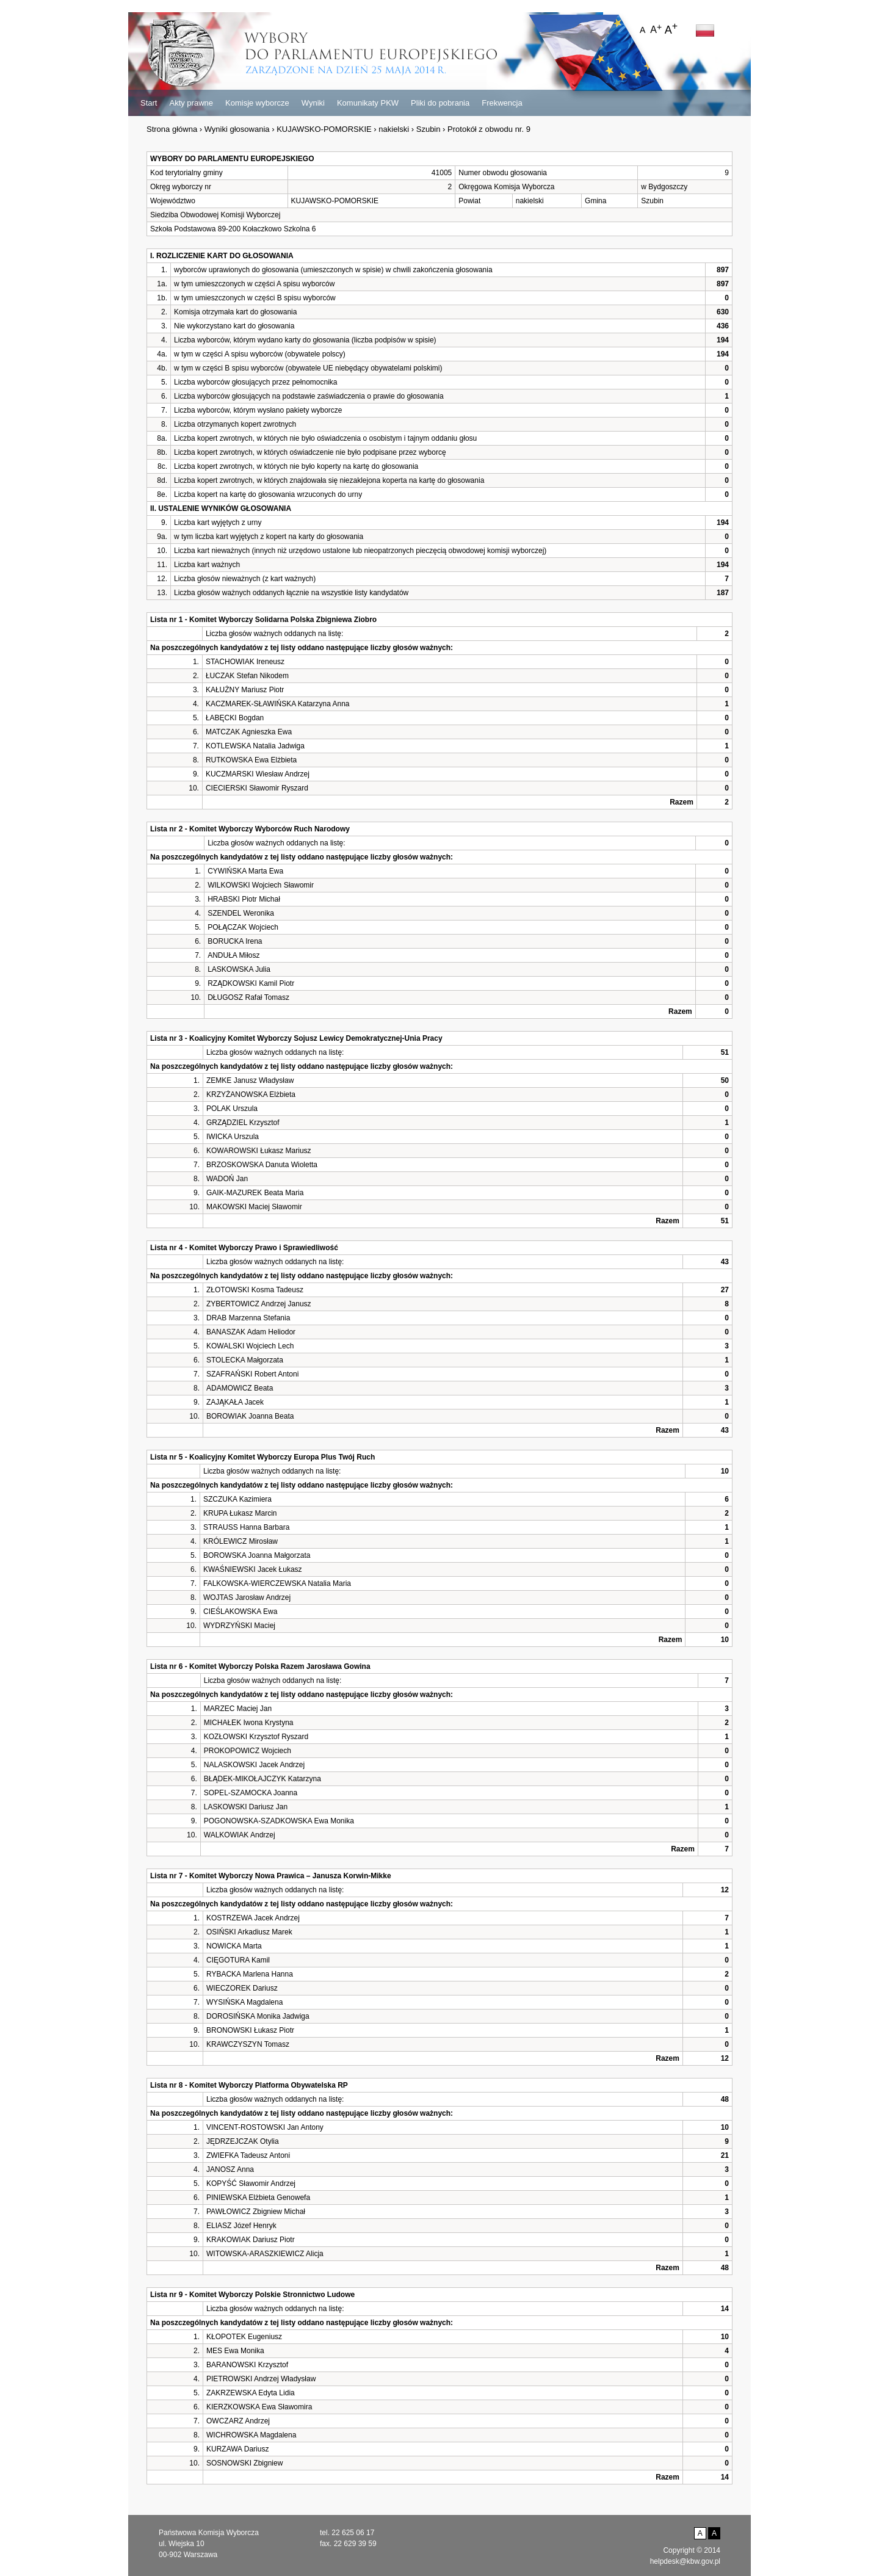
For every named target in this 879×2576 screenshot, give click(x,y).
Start (148, 102)
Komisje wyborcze (257, 102)
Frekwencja (502, 102)
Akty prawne (191, 102)
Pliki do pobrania (440, 102)
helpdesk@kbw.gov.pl (685, 2561)
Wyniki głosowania (237, 129)
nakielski (393, 129)
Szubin (428, 129)
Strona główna (171, 129)
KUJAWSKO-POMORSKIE (324, 129)
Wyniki (313, 102)
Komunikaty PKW (368, 102)
